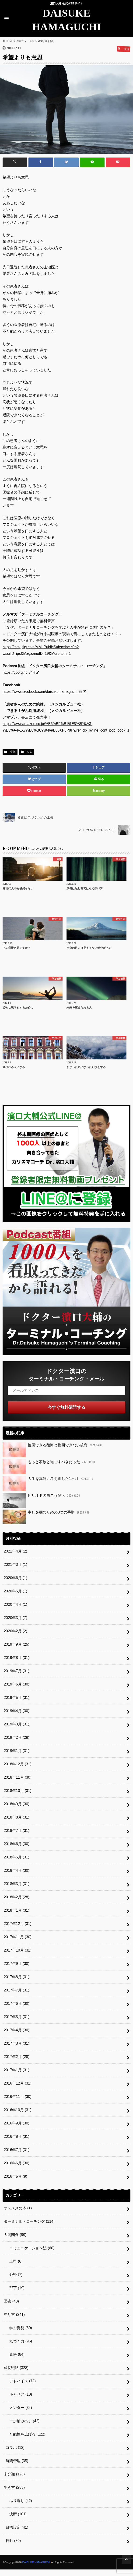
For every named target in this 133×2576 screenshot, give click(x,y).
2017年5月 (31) (16, 2024)
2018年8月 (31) (16, 1824)
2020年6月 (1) (15, 1585)
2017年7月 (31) (16, 1997)
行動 (13, 2547)
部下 (15, 2295)
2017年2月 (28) (16, 2063)
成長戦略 (16, 2374)
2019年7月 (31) (16, 1678)
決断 (16, 2521)
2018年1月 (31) (16, 1917)
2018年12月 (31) (17, 1771)
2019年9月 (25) (16, 1651)
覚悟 (11, 758)
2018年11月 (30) (17, 1784)
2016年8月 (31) (16, 2143)
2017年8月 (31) (16, 1984)
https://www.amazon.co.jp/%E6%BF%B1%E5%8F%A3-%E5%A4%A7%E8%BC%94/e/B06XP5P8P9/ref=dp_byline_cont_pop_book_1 (65, 730)
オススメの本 (18, 2215)
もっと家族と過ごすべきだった (49, 1473)
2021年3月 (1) (15, 1571)
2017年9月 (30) (16, 1970)
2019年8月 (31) (16, 1664)
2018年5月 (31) (16, 1864)
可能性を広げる (25, 2441)
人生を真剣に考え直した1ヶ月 (48, 1490)
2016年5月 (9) (15, 2183)
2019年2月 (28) (16, 1744)
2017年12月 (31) (17, 1930)
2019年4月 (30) (16, 1718)
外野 (14, 2281)
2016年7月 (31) (16, 2157)
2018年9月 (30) (16, 1811)
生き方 (14, 2494)
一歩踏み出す (22, 2428)
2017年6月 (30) (16, 2010)
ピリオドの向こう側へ (42, 1506)
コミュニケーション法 (30, 2255)
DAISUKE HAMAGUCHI (66, 20)
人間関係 (15, 2241)
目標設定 (17, 2534)
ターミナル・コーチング (29, 2228)
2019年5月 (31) (16, 1704)
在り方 (28, 758)
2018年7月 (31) (16, 1837)
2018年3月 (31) (16, 1891)
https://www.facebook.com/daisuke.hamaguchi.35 (43, 692)
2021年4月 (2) (15, 1558)
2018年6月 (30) (16, 1851)
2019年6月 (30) (16, 1691)
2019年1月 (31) (16, 1757)
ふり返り (19, 2507)
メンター (19, 2414)
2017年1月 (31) (16, 2077)
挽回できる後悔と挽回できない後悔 (53, 1456)
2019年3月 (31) (16, 1731)
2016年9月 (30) (16, 2130)
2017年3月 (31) (16, 2050)
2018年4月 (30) (16, 1877)
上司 (14, 2268)
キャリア (19, 2401)
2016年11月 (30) (17, 2103)
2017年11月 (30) (17, 1944)
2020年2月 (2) (15, 1638)
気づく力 (19, 2348)
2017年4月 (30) (16, 2037)
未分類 (14, 2481)
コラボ (15, 2454)
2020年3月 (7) (15, 1624)
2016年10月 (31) (17, 2117)
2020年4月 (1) (15, 1611)
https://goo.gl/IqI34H (19, 673)
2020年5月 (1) (15, 1598)
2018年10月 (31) (17, 1797)
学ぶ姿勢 (19, 2335)
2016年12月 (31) (17, 2090)
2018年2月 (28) (16, 1904)
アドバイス (21, 2388)
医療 (11, 2308)
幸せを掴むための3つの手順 (46, 1523)
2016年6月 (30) (16, 2170)
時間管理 (17, 2468)
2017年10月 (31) (17, 1957)
